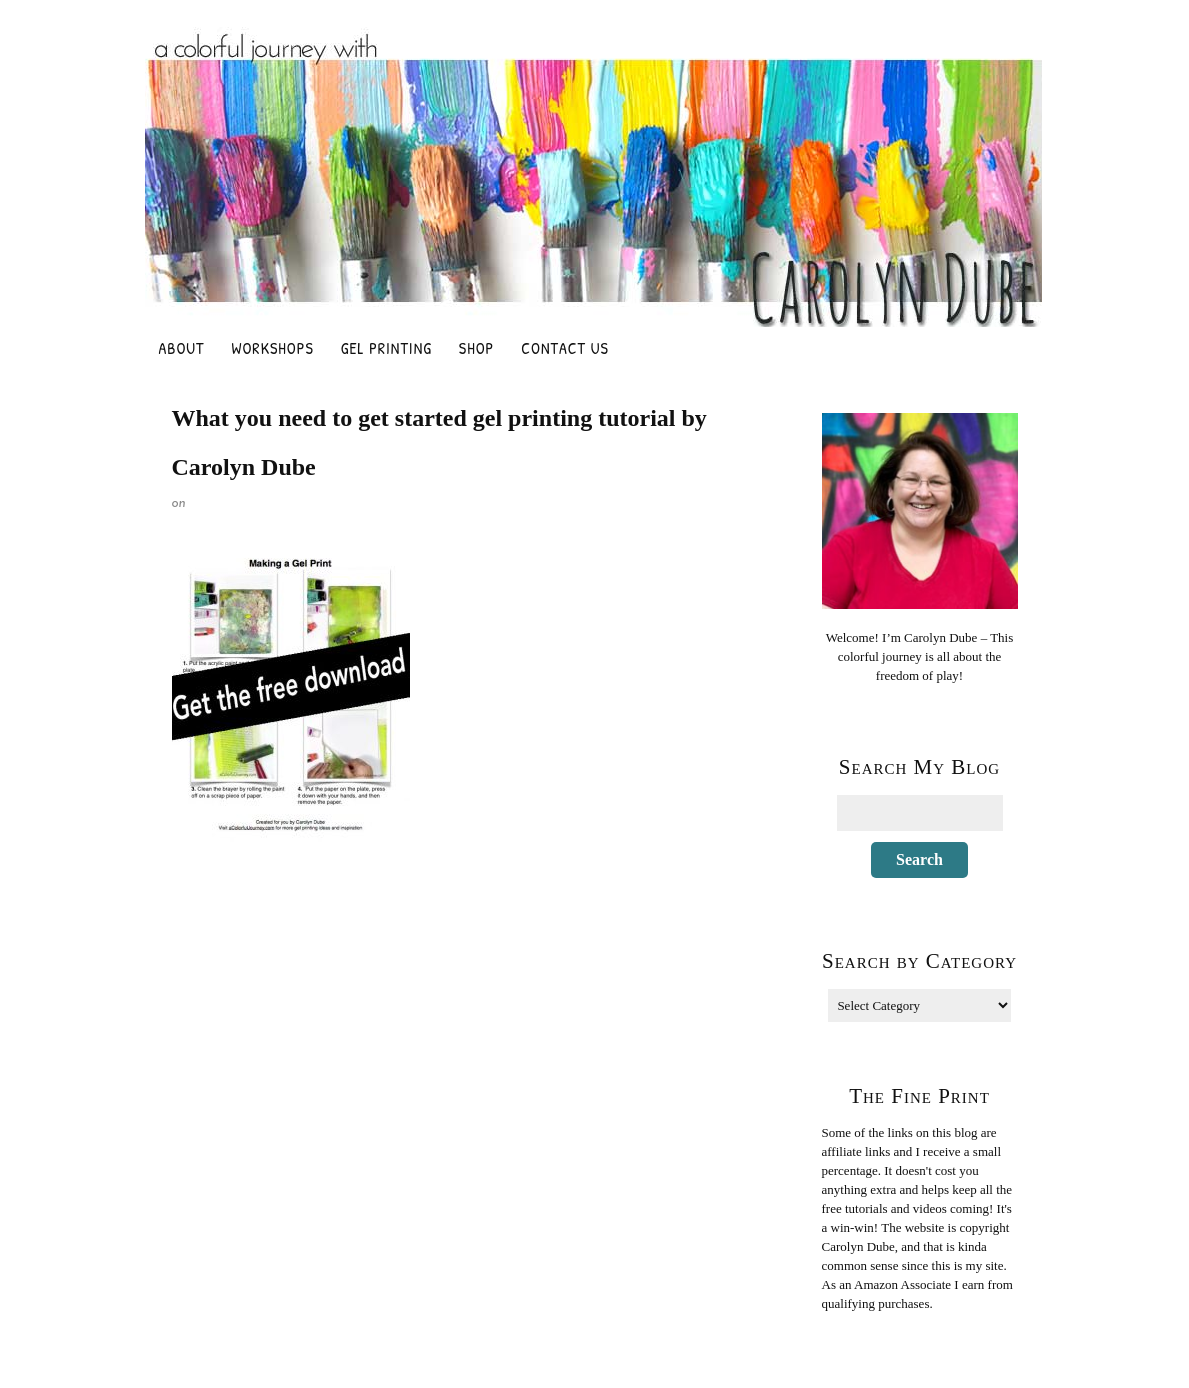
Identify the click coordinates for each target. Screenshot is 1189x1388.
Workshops (273, 348)
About (182, 348)
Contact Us (565, 348)
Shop (476, 348)
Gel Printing (386, 348)
